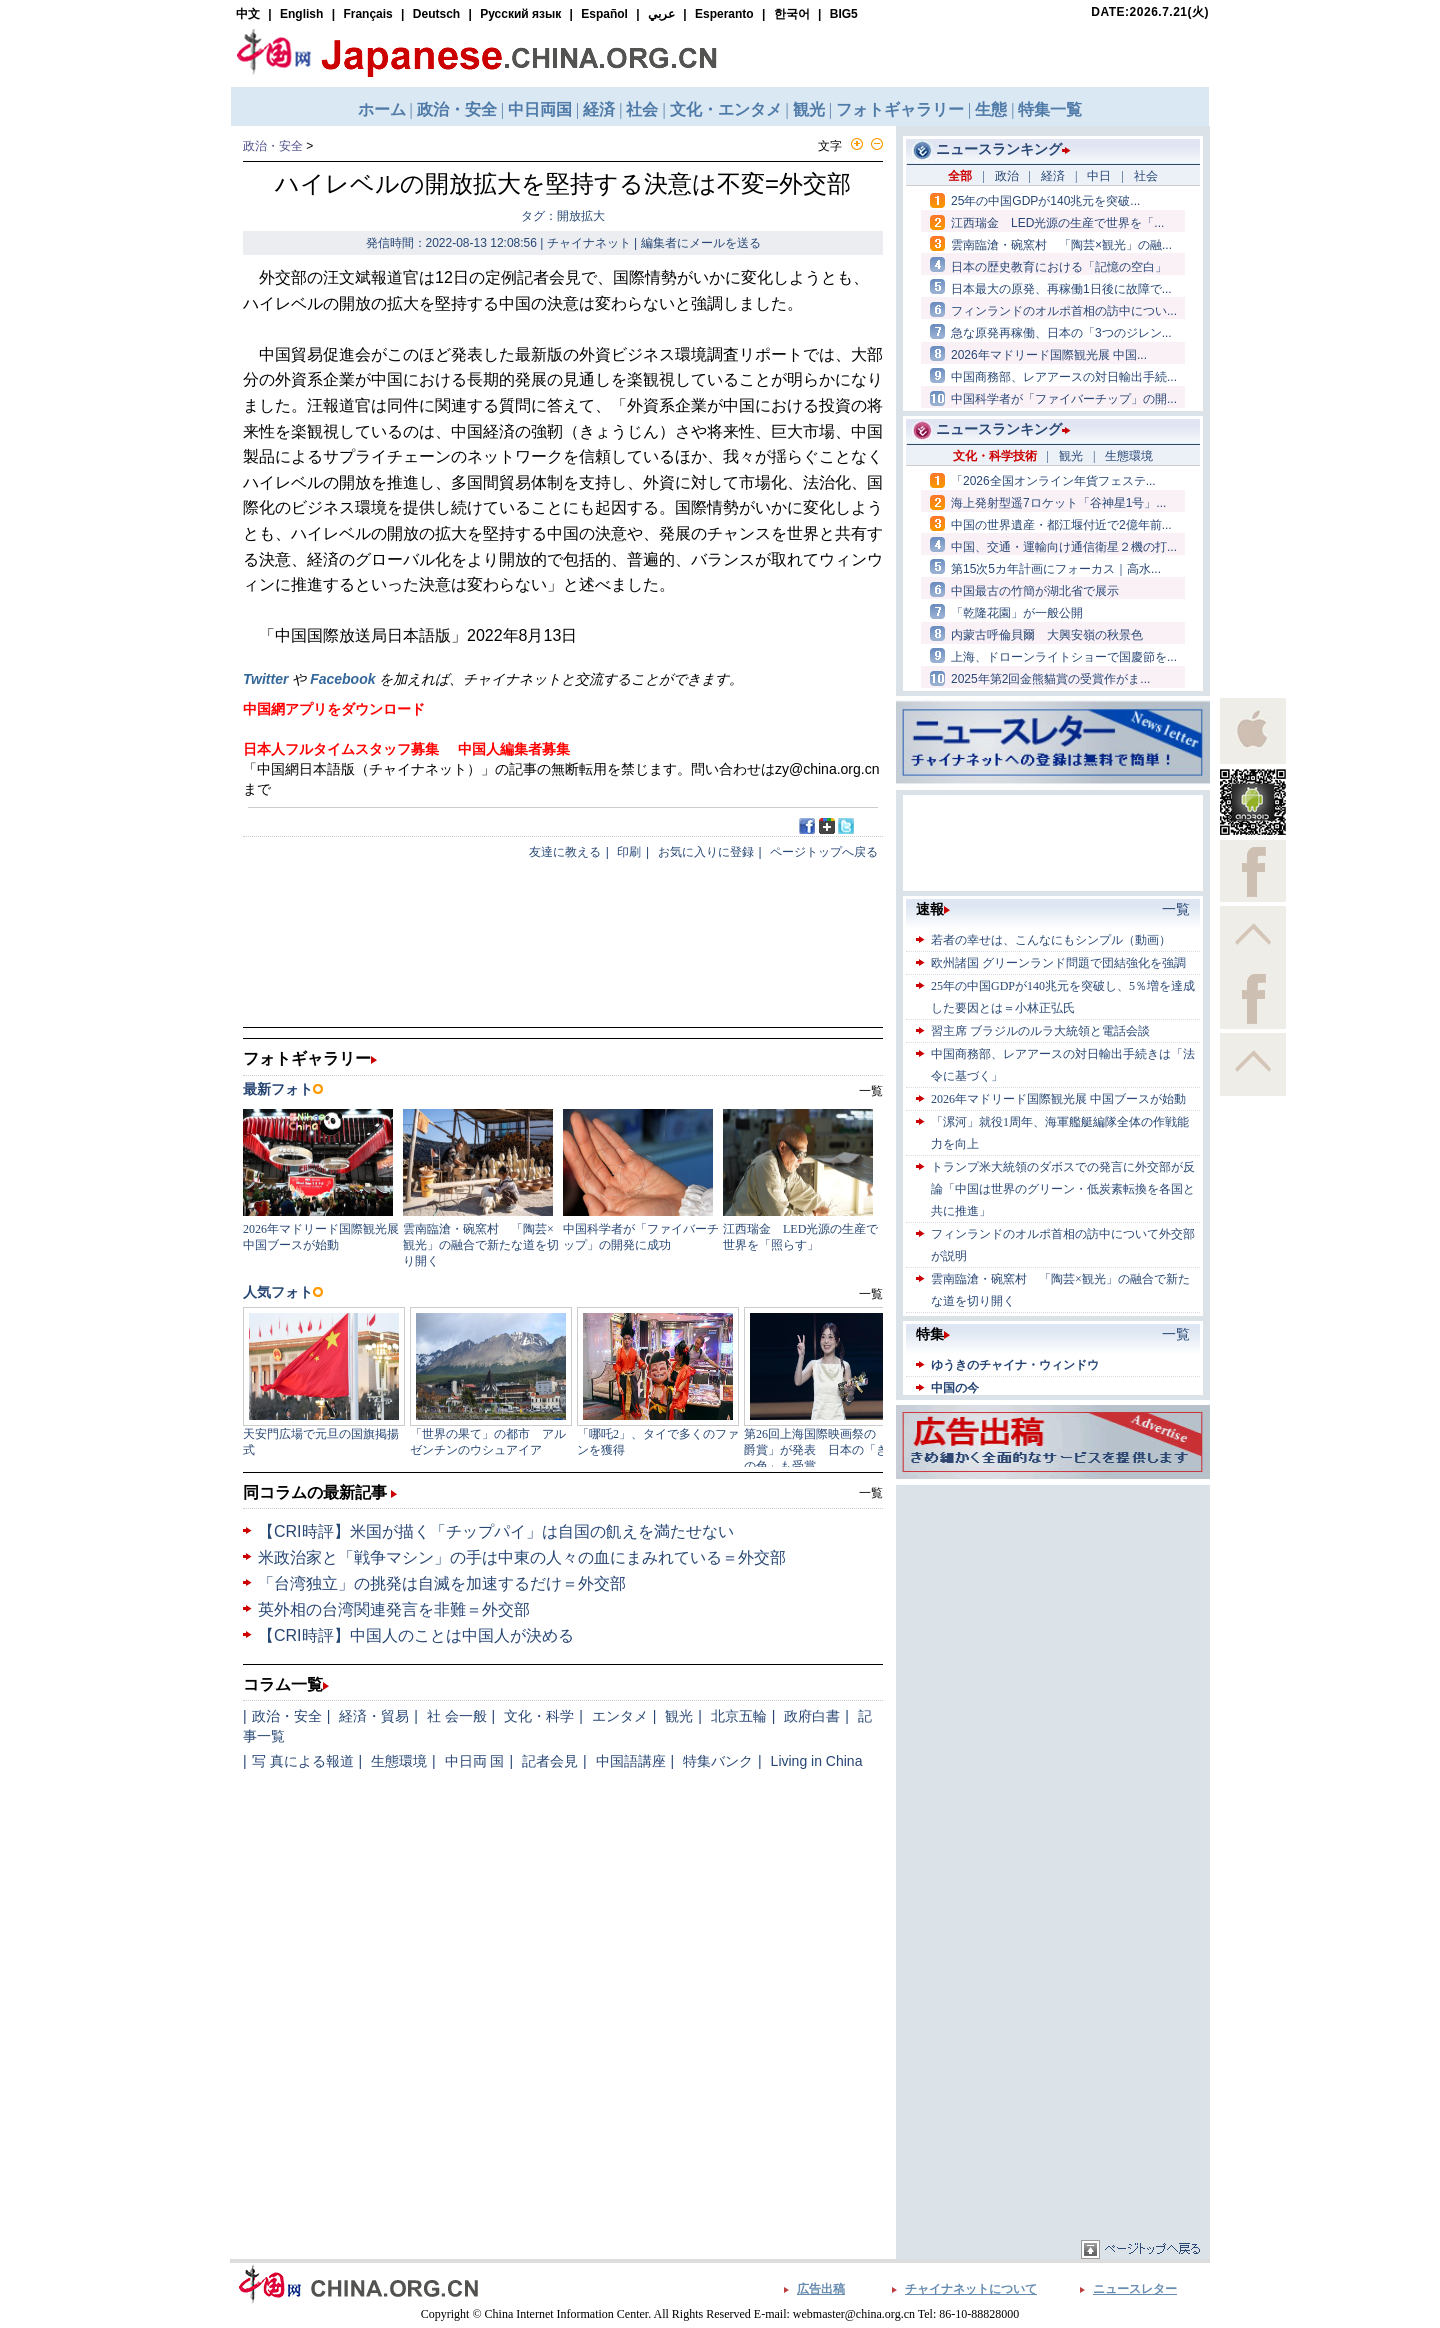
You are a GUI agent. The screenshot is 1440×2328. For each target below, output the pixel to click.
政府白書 (812, 1716)
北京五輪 (739, 1716)
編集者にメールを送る (701, 243)
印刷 (629, 852)
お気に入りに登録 (706, 852)
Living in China (817, 1761)
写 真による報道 (303, 1761)
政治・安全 (273, 146)
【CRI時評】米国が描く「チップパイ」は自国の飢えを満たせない (496, 1531)
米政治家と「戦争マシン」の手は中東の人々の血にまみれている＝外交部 (522, 1557)
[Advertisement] (1053, 1615)
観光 (679, 1716)
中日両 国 (475, 1761)
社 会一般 (457, 1716)
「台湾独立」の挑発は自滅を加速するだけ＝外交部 (442, 1583)
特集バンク (718, 1761)
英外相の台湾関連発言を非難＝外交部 (394, 1609)
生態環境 (399, 1761)
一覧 (871, 1493)
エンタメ (620, 1716)
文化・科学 (539, 1716)
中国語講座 (631, 1761)
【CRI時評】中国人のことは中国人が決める (416, 1635)
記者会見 (550, 1761)
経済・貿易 (374, 1716)
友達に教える (565, 852)
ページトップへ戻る (824, 852)
